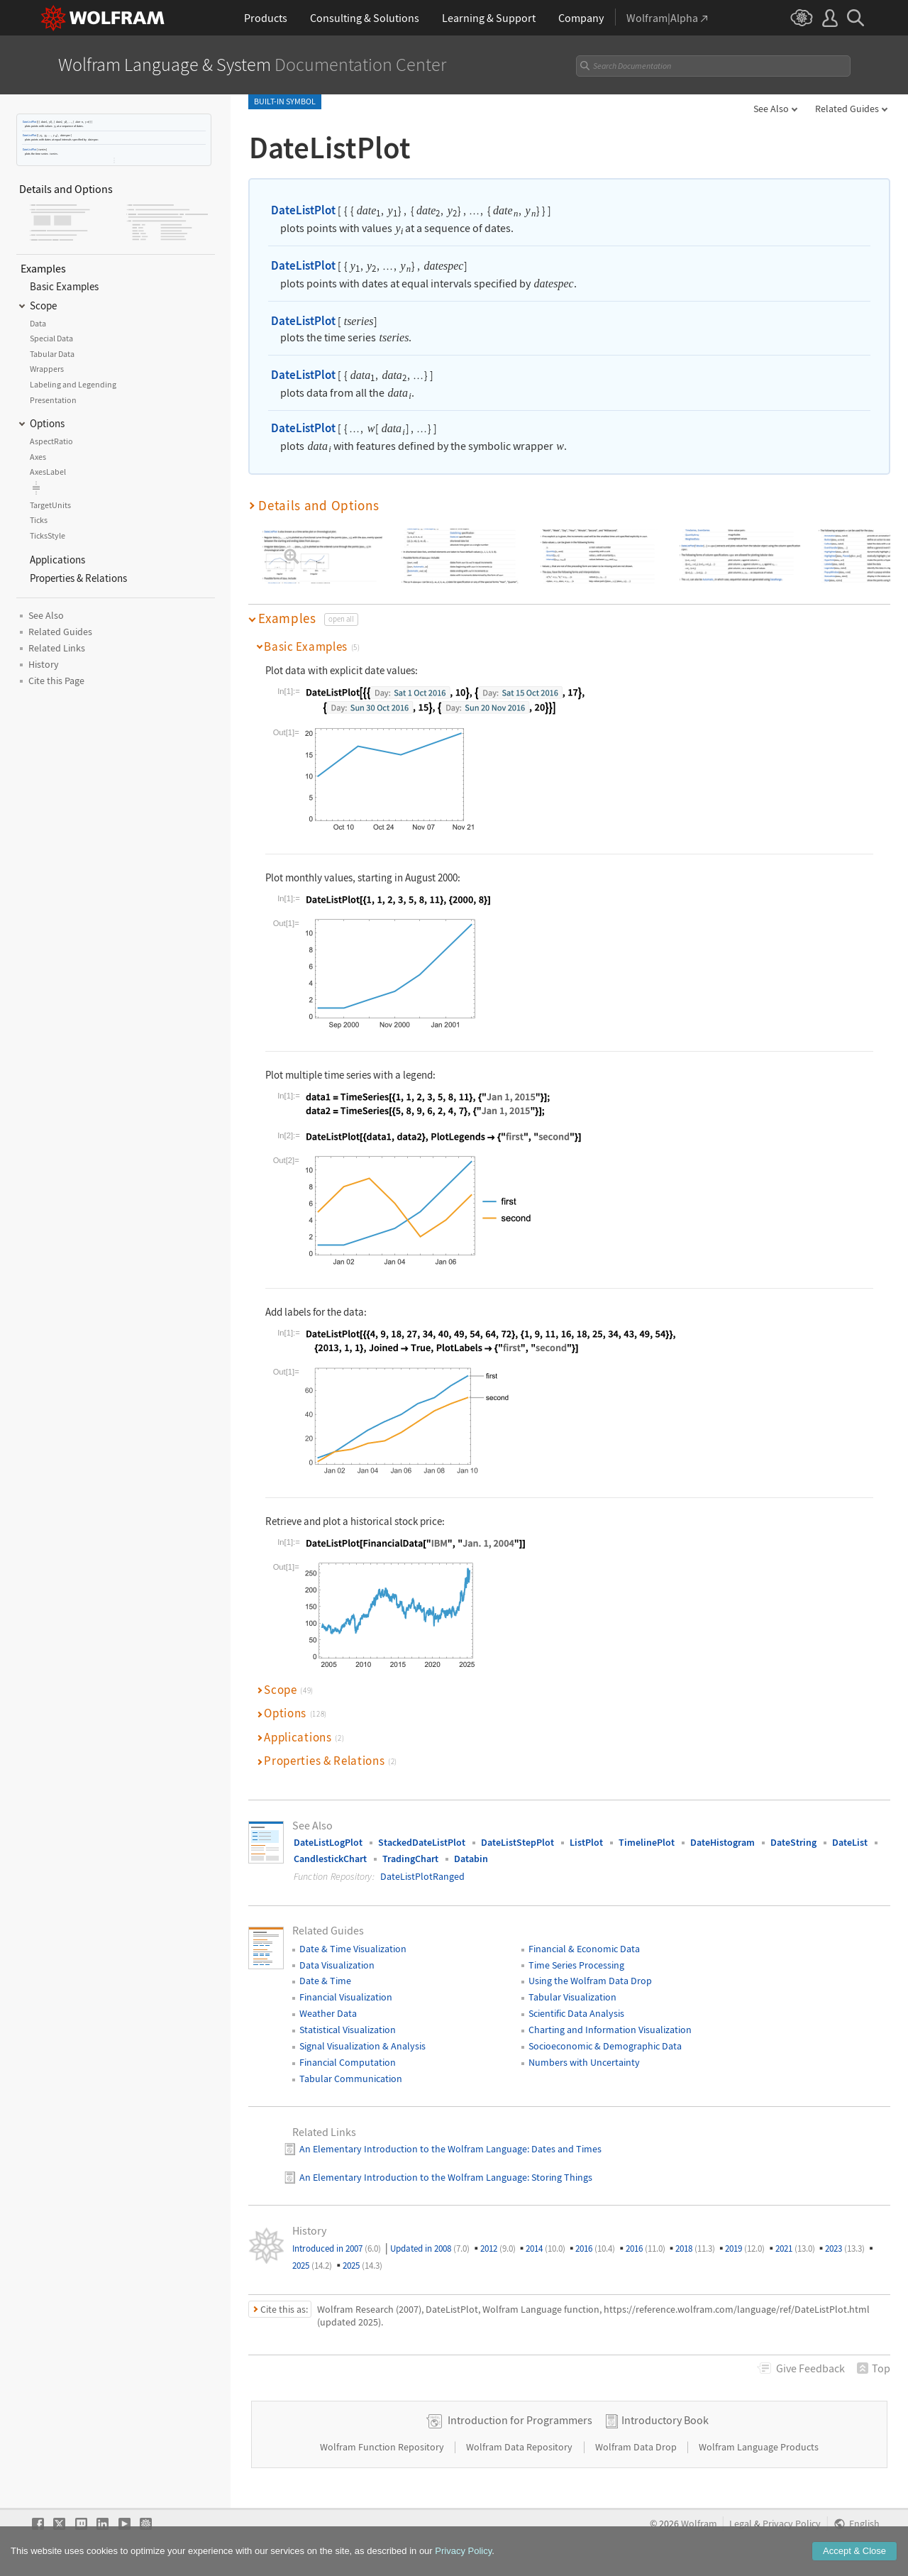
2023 (845, 2248)
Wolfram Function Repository (383, 2446)
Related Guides (847, 108)
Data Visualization (337, 1965)
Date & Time (325, 1980)
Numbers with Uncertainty (584, 2062)
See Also (771, 108)
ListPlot (586, 1842)
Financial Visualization (345, 1997)
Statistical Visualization (347, 2029)
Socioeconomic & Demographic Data (605, 2046)
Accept (854, 2551)
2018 (695, 2248)
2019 (745, 2248)
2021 (795, 2248)
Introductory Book (665, 2420)
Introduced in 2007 (336, 2248)
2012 (498, 2248)
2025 (312, 2265)
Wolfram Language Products (759, 2446)
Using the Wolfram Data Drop (590, 1980)
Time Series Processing (576, 1965)
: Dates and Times (564, 2148)
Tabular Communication (350, 2078)
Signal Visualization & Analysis (362, 2046)
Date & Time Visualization (352, 1948)
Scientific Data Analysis (576, 2013)
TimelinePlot (647, 1842)
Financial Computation (347, 2062)
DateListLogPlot (328, 1842)
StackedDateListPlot (421, 1842)
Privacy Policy (792, 2524)
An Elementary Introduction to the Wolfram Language (413, 2148)
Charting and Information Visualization (610, 2029)
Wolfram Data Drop (637, 2446)
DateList (850, 1842)
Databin (471, 1858)
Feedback (810, 2368)
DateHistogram (722, 1842)
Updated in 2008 (430, 2248)
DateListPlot (29, 121)
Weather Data (328, 2013)
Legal (740, 2524)
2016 (595, 2248)
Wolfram (699, 2524)
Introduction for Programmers (519, 2420)
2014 (545, 2248)
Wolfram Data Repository (520, 2446)
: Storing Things (559, 2177)
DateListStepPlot (517, 1842)
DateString (793, 1842)
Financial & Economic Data (584, 1948)
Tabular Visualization (572, 1997)
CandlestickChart (330, 1858)
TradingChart (410, 1858)
